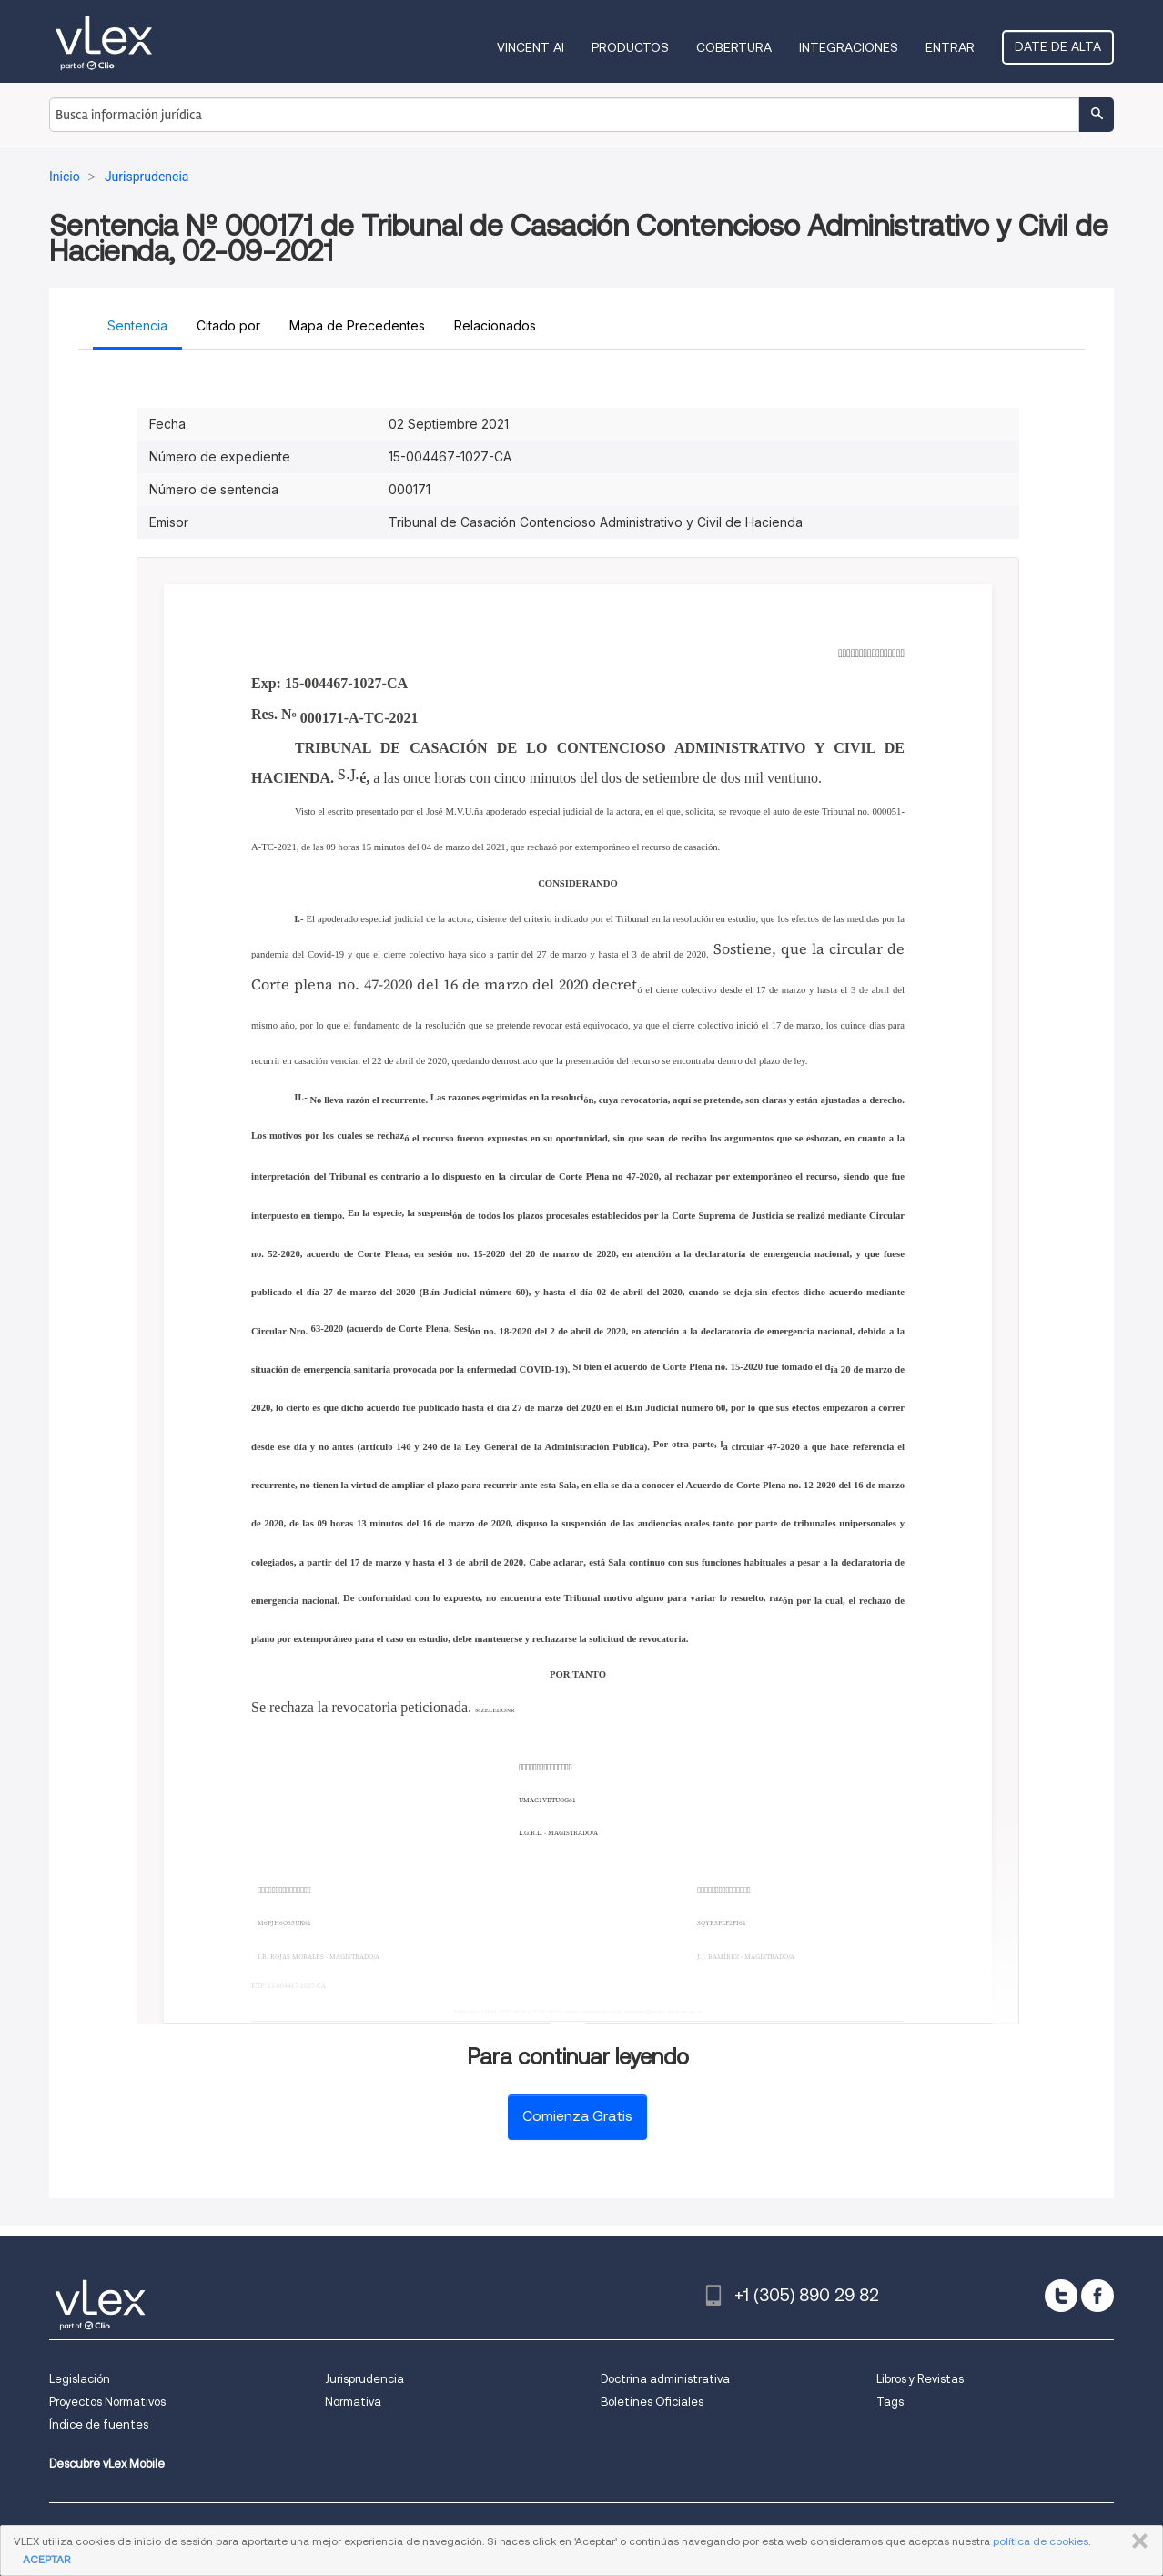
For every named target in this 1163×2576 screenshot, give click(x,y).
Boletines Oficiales (652, 2402)
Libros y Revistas (920, 2379)
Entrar (950, 47)
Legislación (79, 2379)
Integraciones (848, 47)
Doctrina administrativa (665, 2379)
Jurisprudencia (364, 2379)
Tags (890, 2402)
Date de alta (1058, 46)
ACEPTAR (46, 2559)
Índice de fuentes (98, 2424)
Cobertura (734, 47)
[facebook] (1097, 2295)
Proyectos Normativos (107, 2402)
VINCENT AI (530, 47)
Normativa (353, 2402)
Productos (630, 47)
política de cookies (1040, 2541)
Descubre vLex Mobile (107, 2463)
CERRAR (1136, 2541)
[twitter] (1061, 2295)
